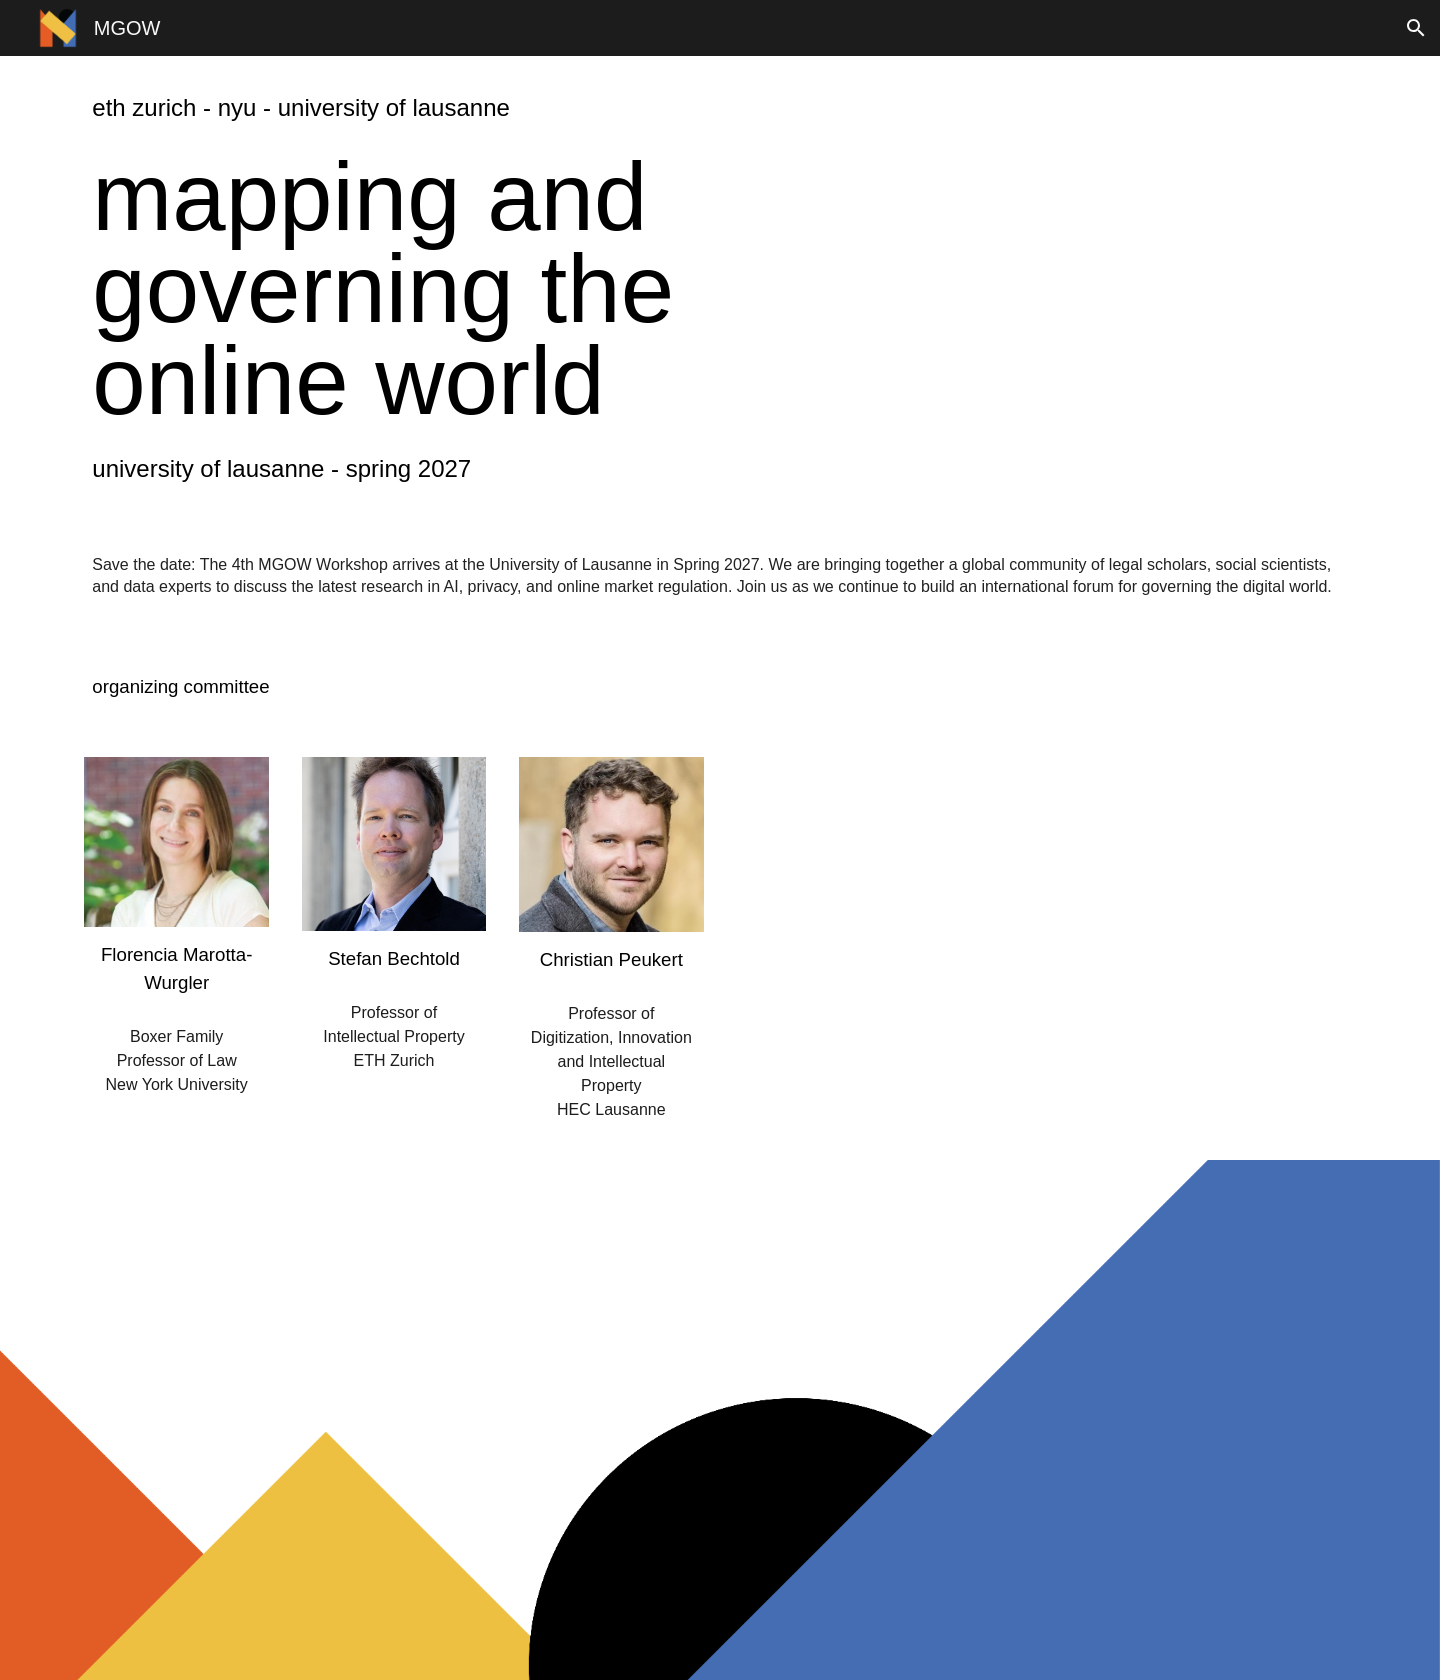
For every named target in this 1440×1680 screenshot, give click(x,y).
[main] (448, 108)
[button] (1416, 28)
